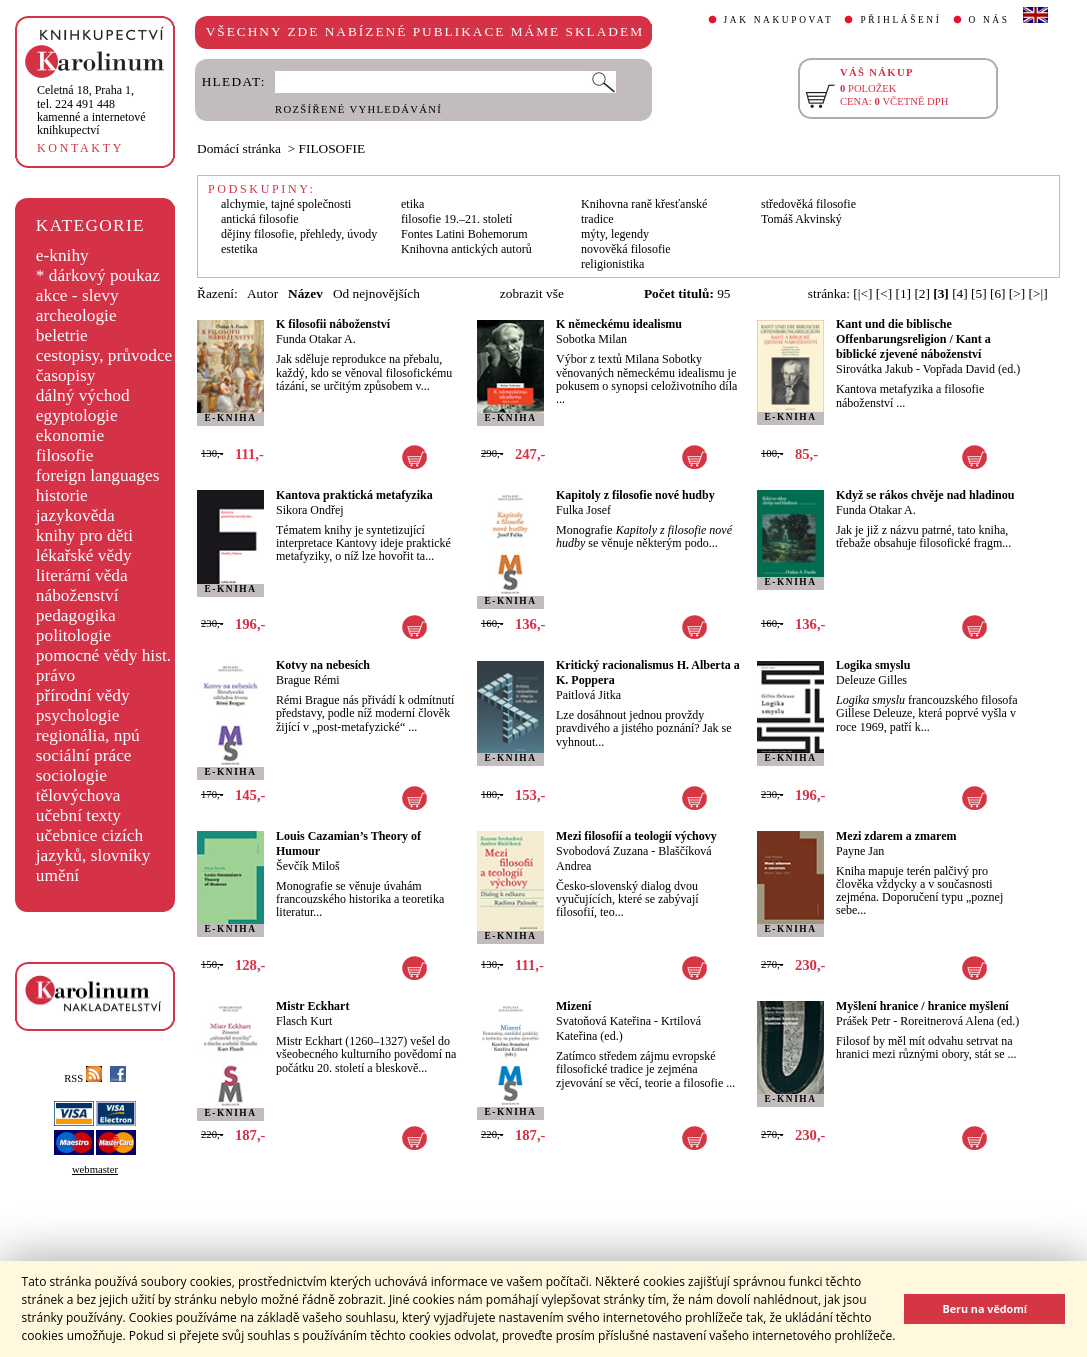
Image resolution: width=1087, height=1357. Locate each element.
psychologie (78, 715)
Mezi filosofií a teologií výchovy (636, 836)
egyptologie (77, 415)
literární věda (82, 575)
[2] (922, 293)
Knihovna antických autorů (466, 249)
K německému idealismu (619, 324)
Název (305, 293)
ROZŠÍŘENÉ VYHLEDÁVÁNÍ (358, 109)
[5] (979, 293)
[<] (884, 293)
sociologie (71, 775)
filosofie (65, 455)
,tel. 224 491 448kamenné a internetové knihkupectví (91, 110)
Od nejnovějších (376, 293)
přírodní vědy (83, 695)
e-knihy (62, 255)
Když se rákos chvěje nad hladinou (925, 495)
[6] (998, 293)
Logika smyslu (873, 665)
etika (412, 204)
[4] (960, 293)
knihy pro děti (84, 535)
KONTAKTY (80, 148)
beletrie (62, 335)
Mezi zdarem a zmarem (896, 836)
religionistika (612, 264)
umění (57, 875)
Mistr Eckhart (312, 1006)
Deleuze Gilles (871, 680)
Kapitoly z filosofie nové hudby (635, 495)
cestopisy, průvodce (104, 355)
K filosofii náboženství (333, 324)
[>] (1017, 293)
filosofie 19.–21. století (456, 219)
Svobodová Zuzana (602, 851)
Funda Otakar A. (316, 339)
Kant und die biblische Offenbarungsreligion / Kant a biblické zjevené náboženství (913, 339)
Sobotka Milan (591, 339)
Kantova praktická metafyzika (354, 495)
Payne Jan (860, 851)
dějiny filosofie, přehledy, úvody (299, 234)
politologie (73, 635)
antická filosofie (260, 219)
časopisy (66, 375)
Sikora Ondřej (310, 510)
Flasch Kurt (304, 1021)
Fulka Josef (583, 510)
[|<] (862, 293)
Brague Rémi (308, 680)
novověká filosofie (626, 249)
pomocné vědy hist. (103, 655)
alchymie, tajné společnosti (286, 204)
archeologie (76, 315)
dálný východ (83, 395)
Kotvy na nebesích (323, 665)
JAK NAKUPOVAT (779, 20)
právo (55, 675)
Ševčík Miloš (308, 866)
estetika (239, 249)
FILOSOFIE (332, 148)
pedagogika (76, 615)
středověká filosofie (808, 204)
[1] (903, 293)
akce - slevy (77, 295)
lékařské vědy (84, 555)
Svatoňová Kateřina (603, 1021)
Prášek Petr (863, 1021)
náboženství (77, 595)
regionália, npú (88, 735)
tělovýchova (78, 795)
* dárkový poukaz (98, 275)
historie (62, 495)
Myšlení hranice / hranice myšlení (922, 1006)
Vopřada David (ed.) (971, 369)
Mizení (573, 1006)
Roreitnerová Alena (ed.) (959, 1021)
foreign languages (98, 475)
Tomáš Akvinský (801, 219)
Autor (262, 293)
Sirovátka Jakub (874, 369)
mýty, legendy (615, 234)
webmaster (95, 1169)
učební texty (78, 815)
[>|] (1038, 293)
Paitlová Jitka (588, 695)
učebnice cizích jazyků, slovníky (93, 845)
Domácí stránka (239, 148)
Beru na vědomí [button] (984, 1308)
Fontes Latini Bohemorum (464, 234)
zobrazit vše (532, 293)
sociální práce (84, 755)
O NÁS (989, 20)
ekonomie (70, 435)
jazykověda (75, 515)
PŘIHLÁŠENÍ (900, 20)
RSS (83, 1078)
